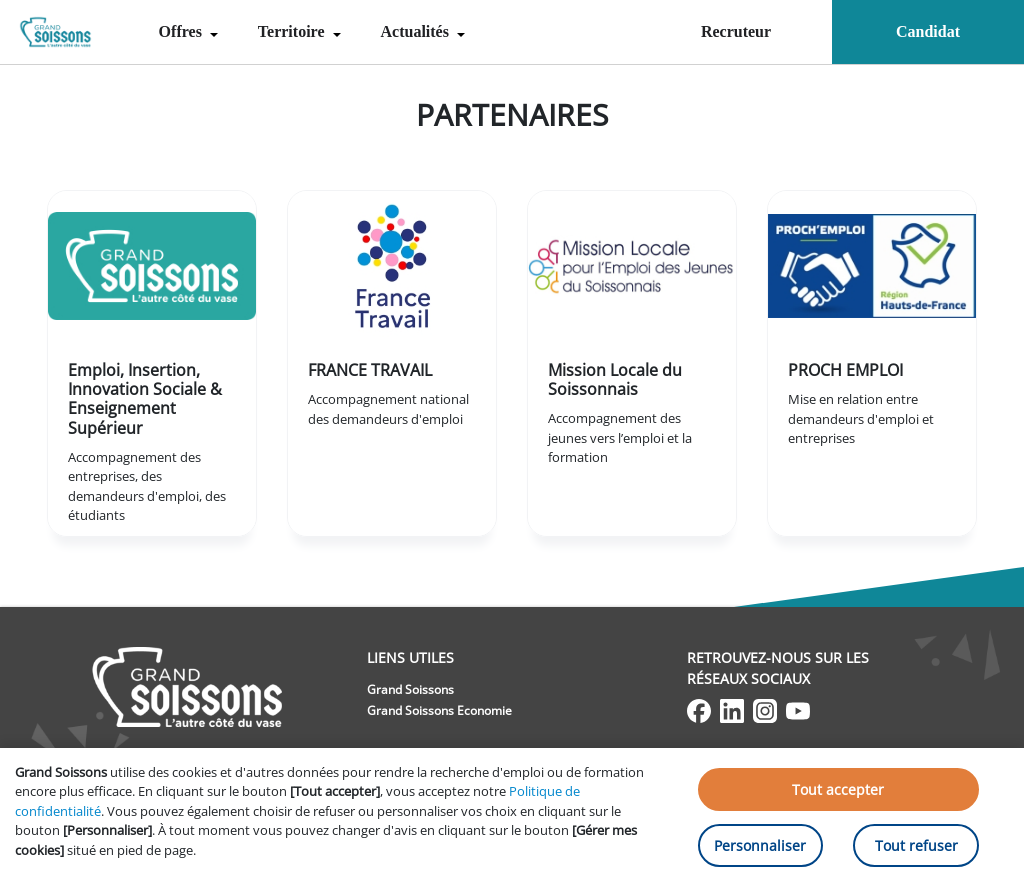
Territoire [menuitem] (293, 31)
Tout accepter (838, 789)
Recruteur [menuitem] (736, 31)
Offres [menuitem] (182, 31)
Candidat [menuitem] (928, 31)
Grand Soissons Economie (439, 710)
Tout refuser (916, 845)
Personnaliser (760, 845)
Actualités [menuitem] (417, 31)
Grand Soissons (410, 689)
